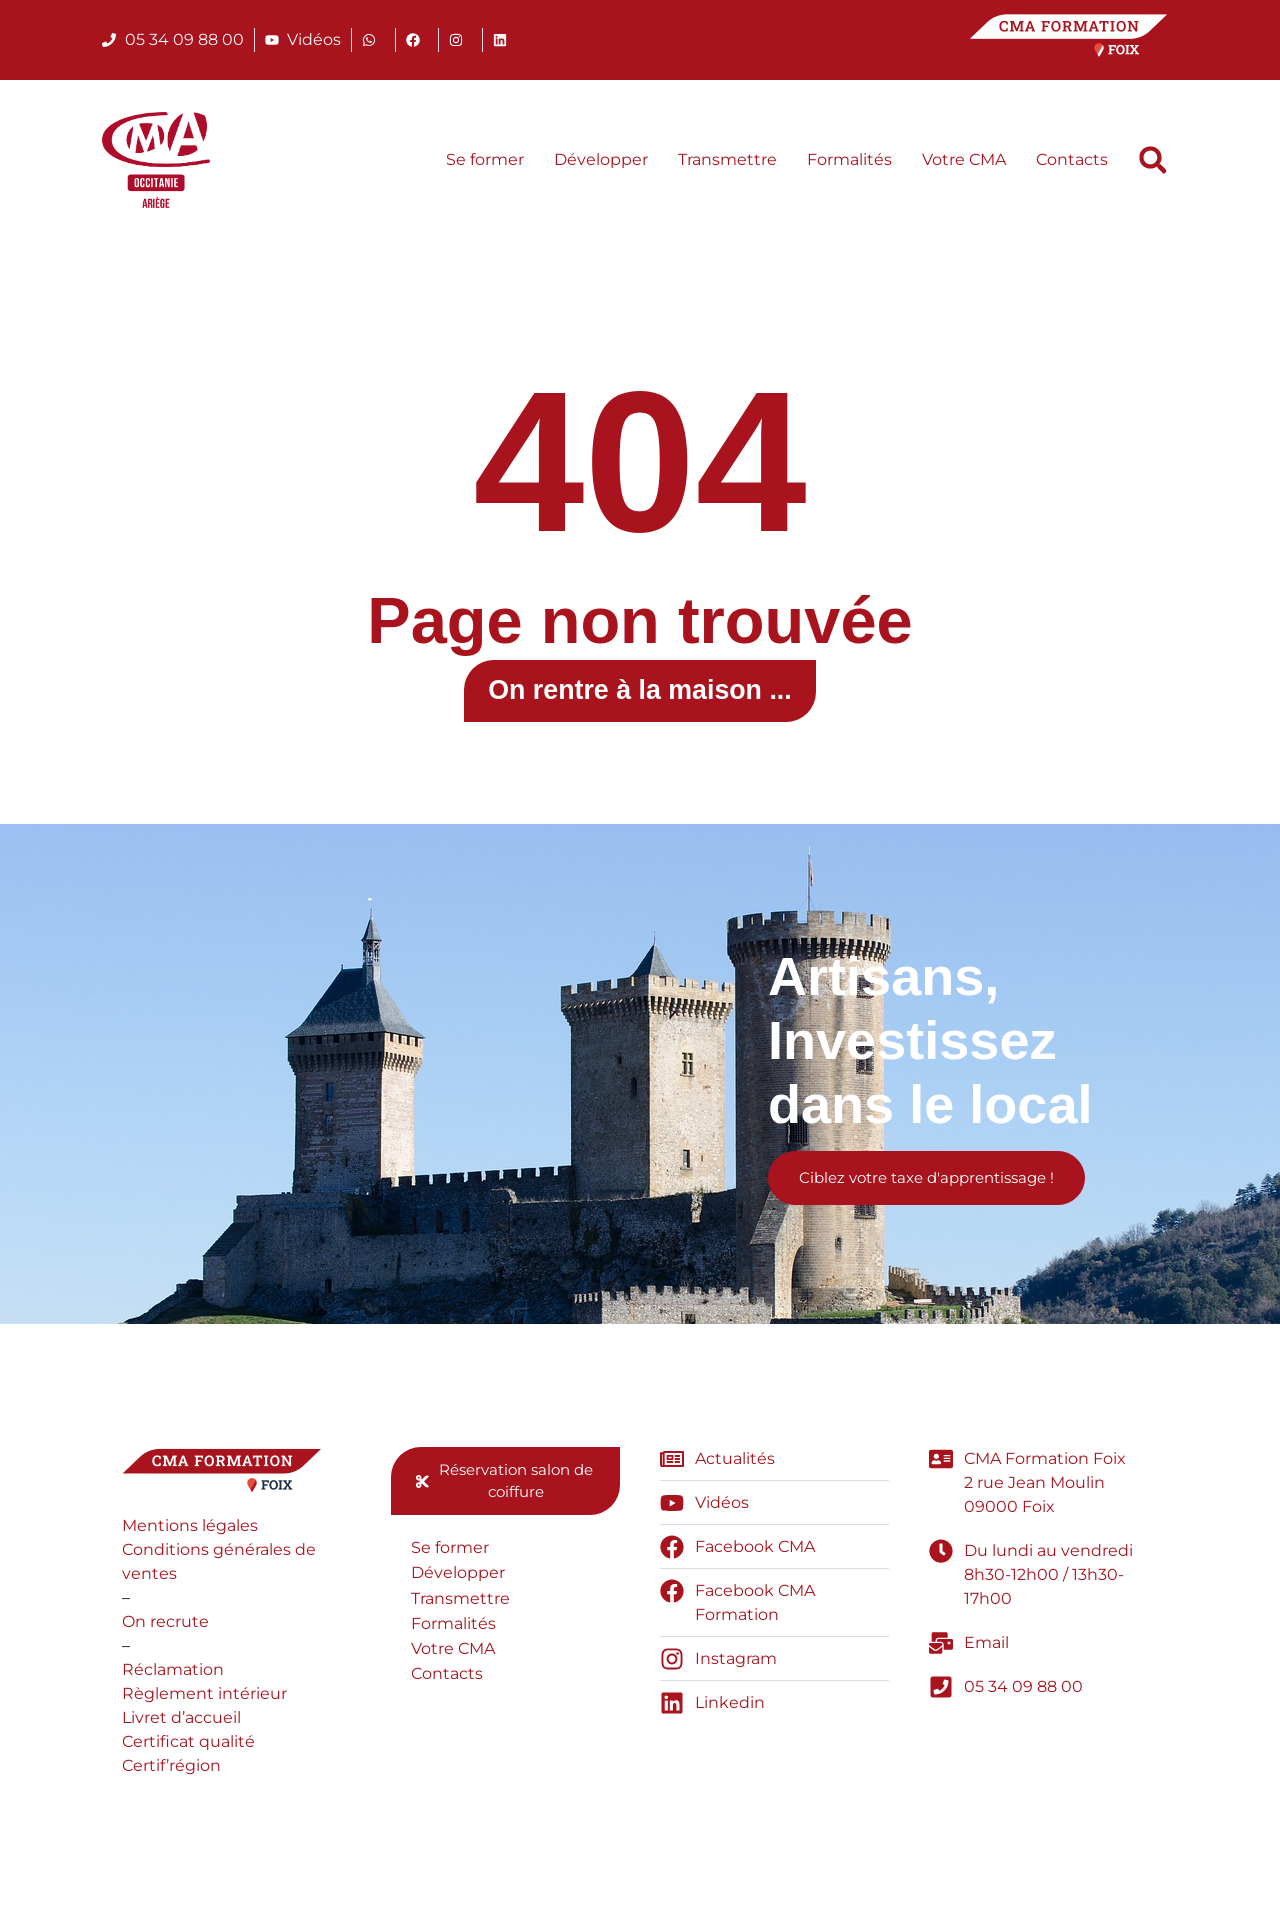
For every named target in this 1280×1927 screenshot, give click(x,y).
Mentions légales (190, 1538)
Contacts (1072, 159)
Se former (485, 159)
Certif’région (171, 1778)
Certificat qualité (188, 1754)
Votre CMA (964, 159)
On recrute (165, 1634)
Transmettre (727, 159)
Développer (601, 159)
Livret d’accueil (181, 1730)
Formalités (849, 159)
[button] (1153, 160)
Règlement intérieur (204, 1706)
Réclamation (173, 1682)
